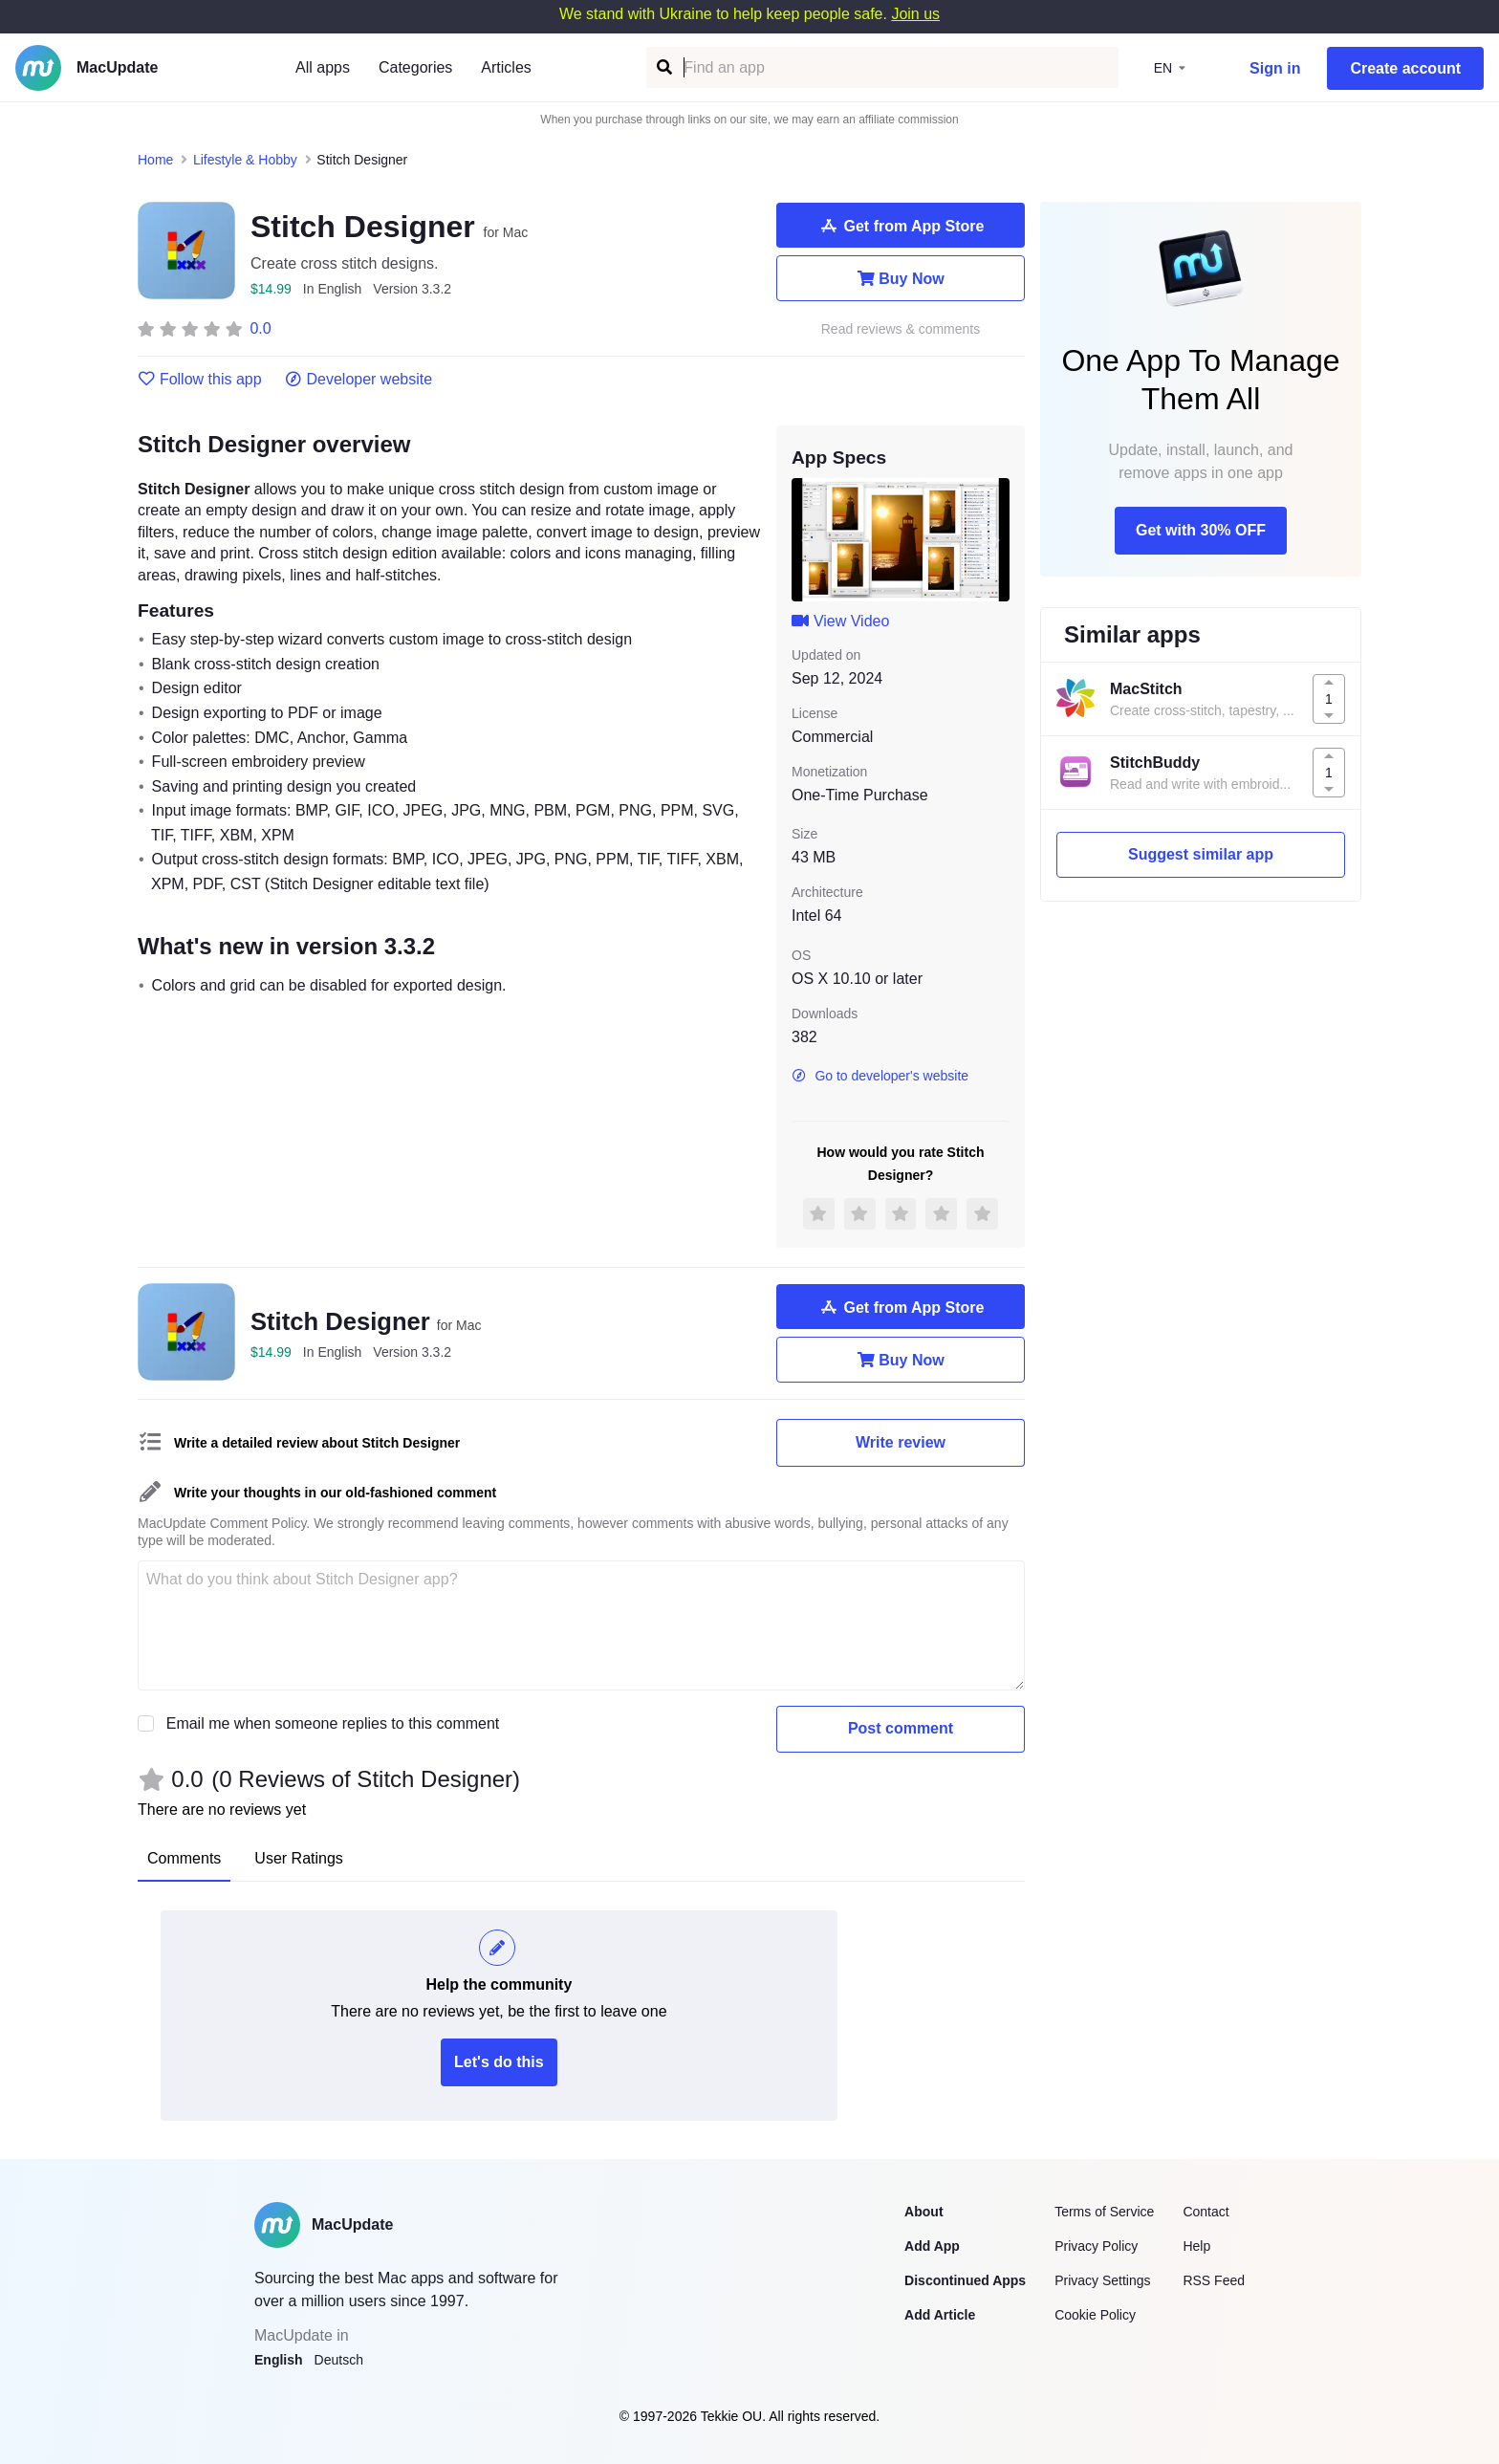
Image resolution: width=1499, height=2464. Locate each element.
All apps (322, 67)
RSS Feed (1214, 2280)
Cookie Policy (1095, 2314)
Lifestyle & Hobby (245, 159)
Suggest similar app (1200, 854)
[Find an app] (663, 67)
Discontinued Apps (965, 2280)
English (278, 2359)
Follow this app (200, 379)
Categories (415, 67)
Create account (1405, 68)
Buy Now (900, 278)
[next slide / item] (996, 539)
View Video (840, 621)
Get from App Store (901, 225)
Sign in (1274, 68)
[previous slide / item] (805, 539)
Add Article (939, 2314)
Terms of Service (1104, 2211)
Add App (932, 2246)
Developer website (359, 379)
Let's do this (499, 2062)
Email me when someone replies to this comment (333, 1723)
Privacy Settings (1102, 2280)
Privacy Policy (1096, 2246)
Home (155, 159)
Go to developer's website (880, 1075)
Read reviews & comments (901, 329)
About (923, 2211)
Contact (1205, 2211)
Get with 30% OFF (1201, 530)
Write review (900, 1442)
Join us (915, 14)
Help (1196, 2246)
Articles (506, 67)
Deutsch (339, 2359)
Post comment (900, 1728)
